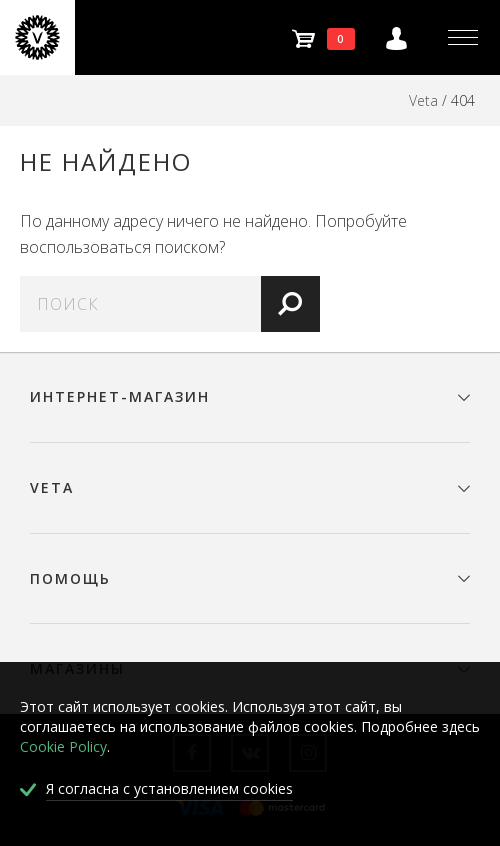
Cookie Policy (63, 746)
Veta (423, 100)
